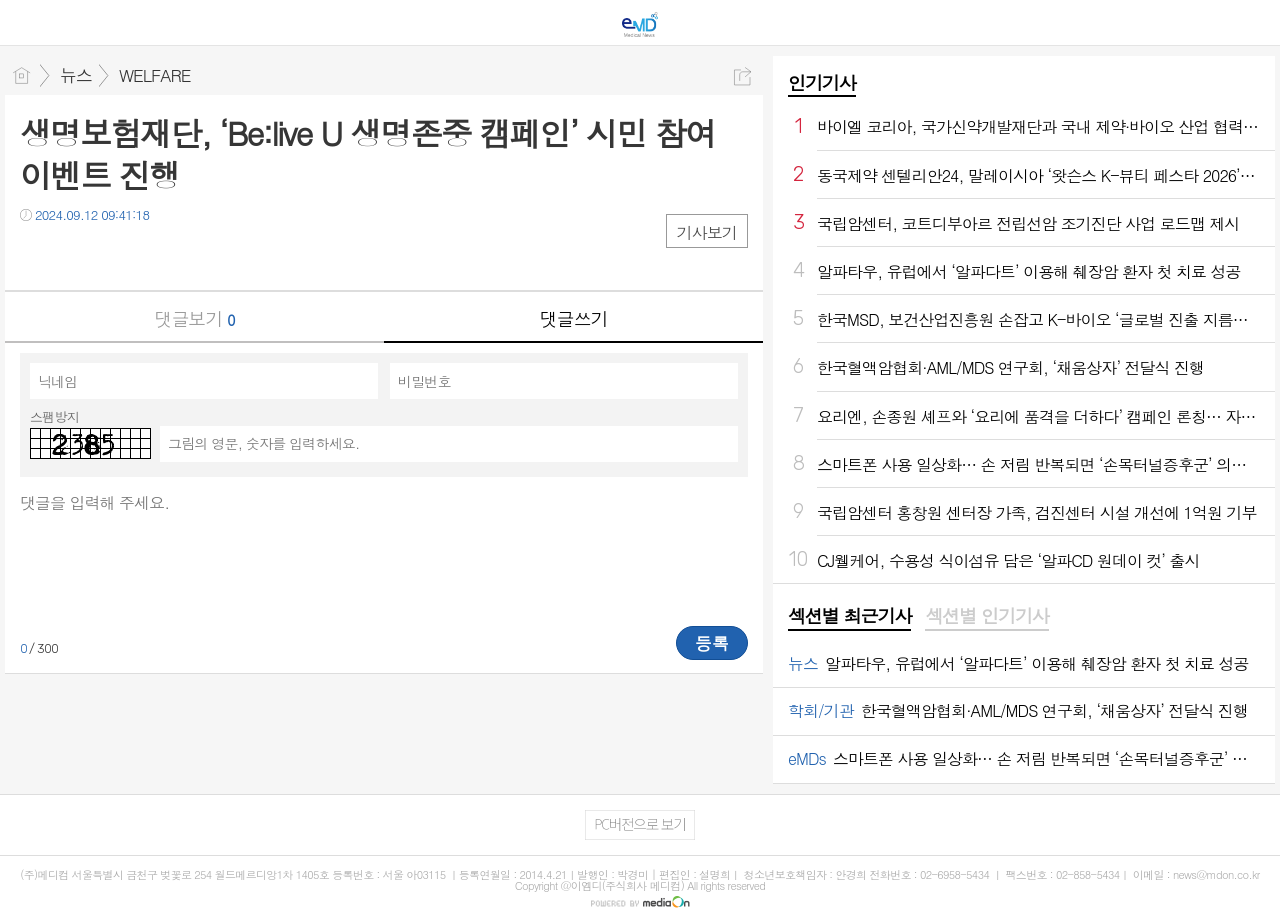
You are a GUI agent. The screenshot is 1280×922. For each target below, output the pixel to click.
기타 (157, 255)
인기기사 (822, 82)
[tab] (849, 617)
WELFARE (155, 75)
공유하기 (742, 76)
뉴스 (76, 75)
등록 (712, 643)
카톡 (117, 255)
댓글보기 (195, 318)
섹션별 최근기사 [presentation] (849, 616)
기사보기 (707, 232)
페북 (37, 255)
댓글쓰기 (574, 318)
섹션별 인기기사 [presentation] (986, 616)
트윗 (77, 255)
